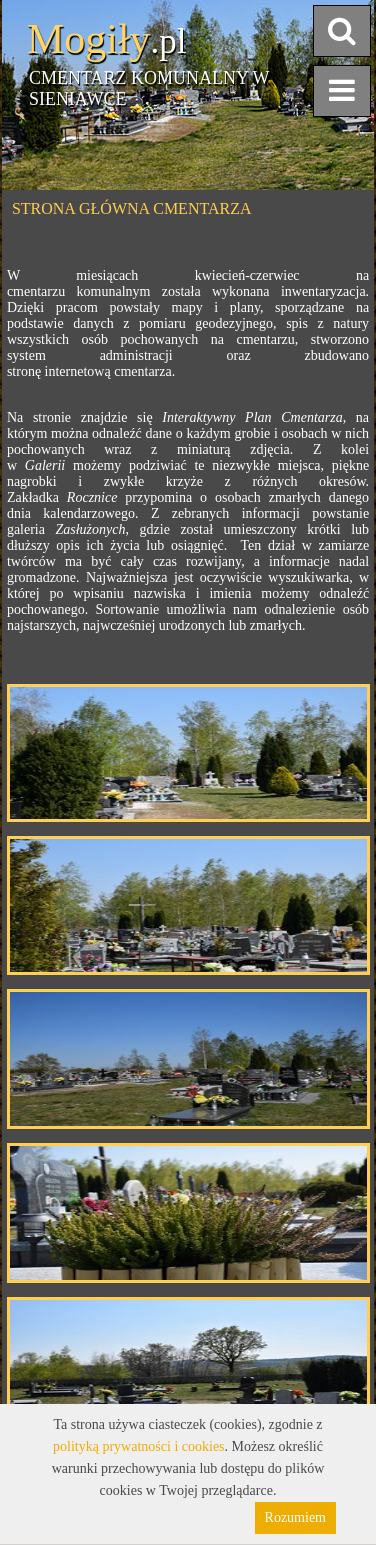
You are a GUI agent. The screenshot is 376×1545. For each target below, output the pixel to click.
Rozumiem (295, 1517)
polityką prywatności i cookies (138, 1446)
